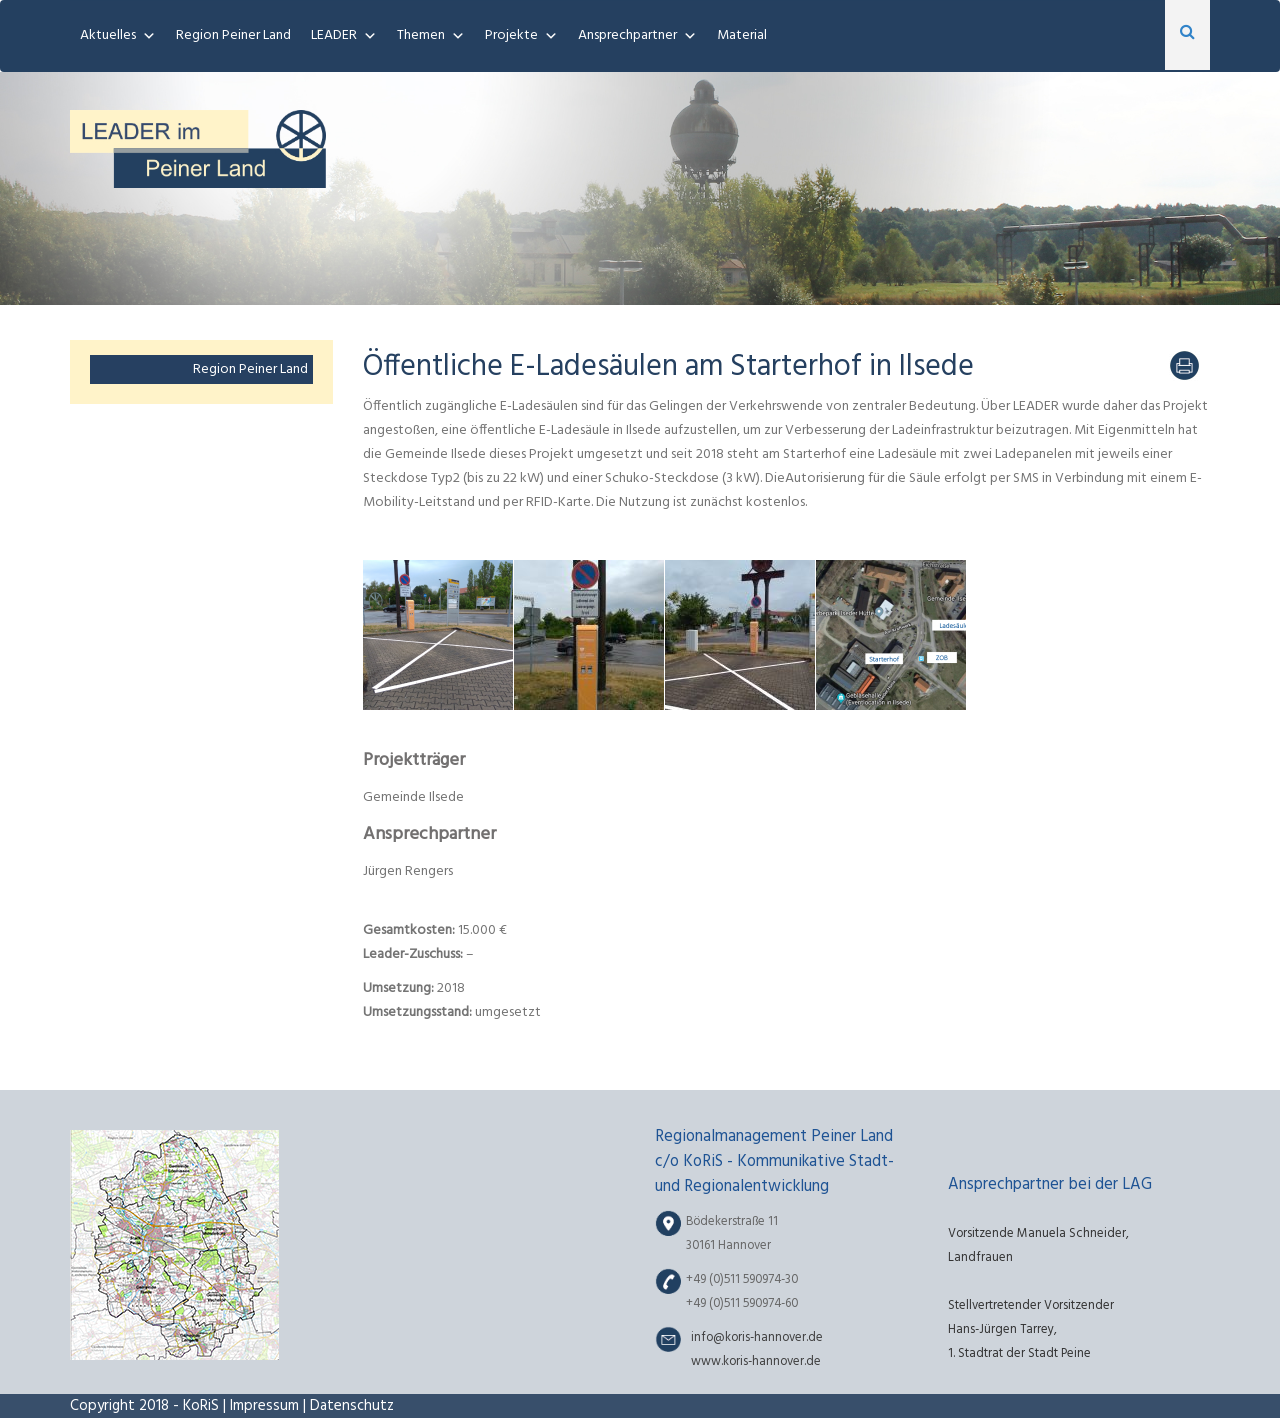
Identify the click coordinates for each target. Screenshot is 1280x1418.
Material (742, 35)
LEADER (334, 35)
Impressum (264, 1406)
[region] (640, 188)
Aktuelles (108, 35)
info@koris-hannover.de (757, 1338)
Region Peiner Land (233, 35)
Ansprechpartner (627, 35)
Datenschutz (352, 1406)
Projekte (511, 35)
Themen (421, 35)
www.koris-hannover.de (756, 1362)
